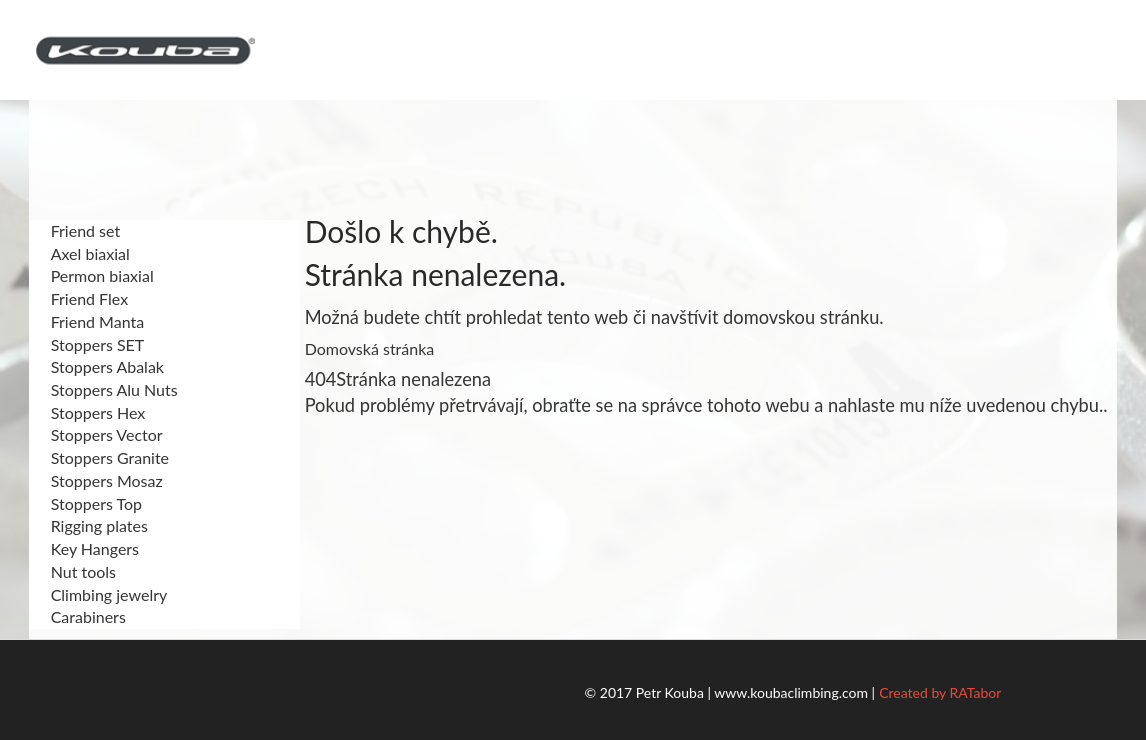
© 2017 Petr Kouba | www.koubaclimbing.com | (730, 692)
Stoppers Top (90, 503)
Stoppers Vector (101, 434)
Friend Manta (92, 321)
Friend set (80, 230)
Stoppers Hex (92, 412)
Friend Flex (83, 298)
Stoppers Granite (104, 457)
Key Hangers (89, 548)
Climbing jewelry (103, 594)
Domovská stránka (370, 348)
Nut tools (77, 571)
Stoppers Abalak (101, 366)
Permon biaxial (96, 275)
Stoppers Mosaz (101, 480)
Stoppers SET (92, 344)
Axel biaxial (84, 253)
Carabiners (82, 616)
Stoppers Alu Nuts (108, 389)
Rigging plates (93, 525)
